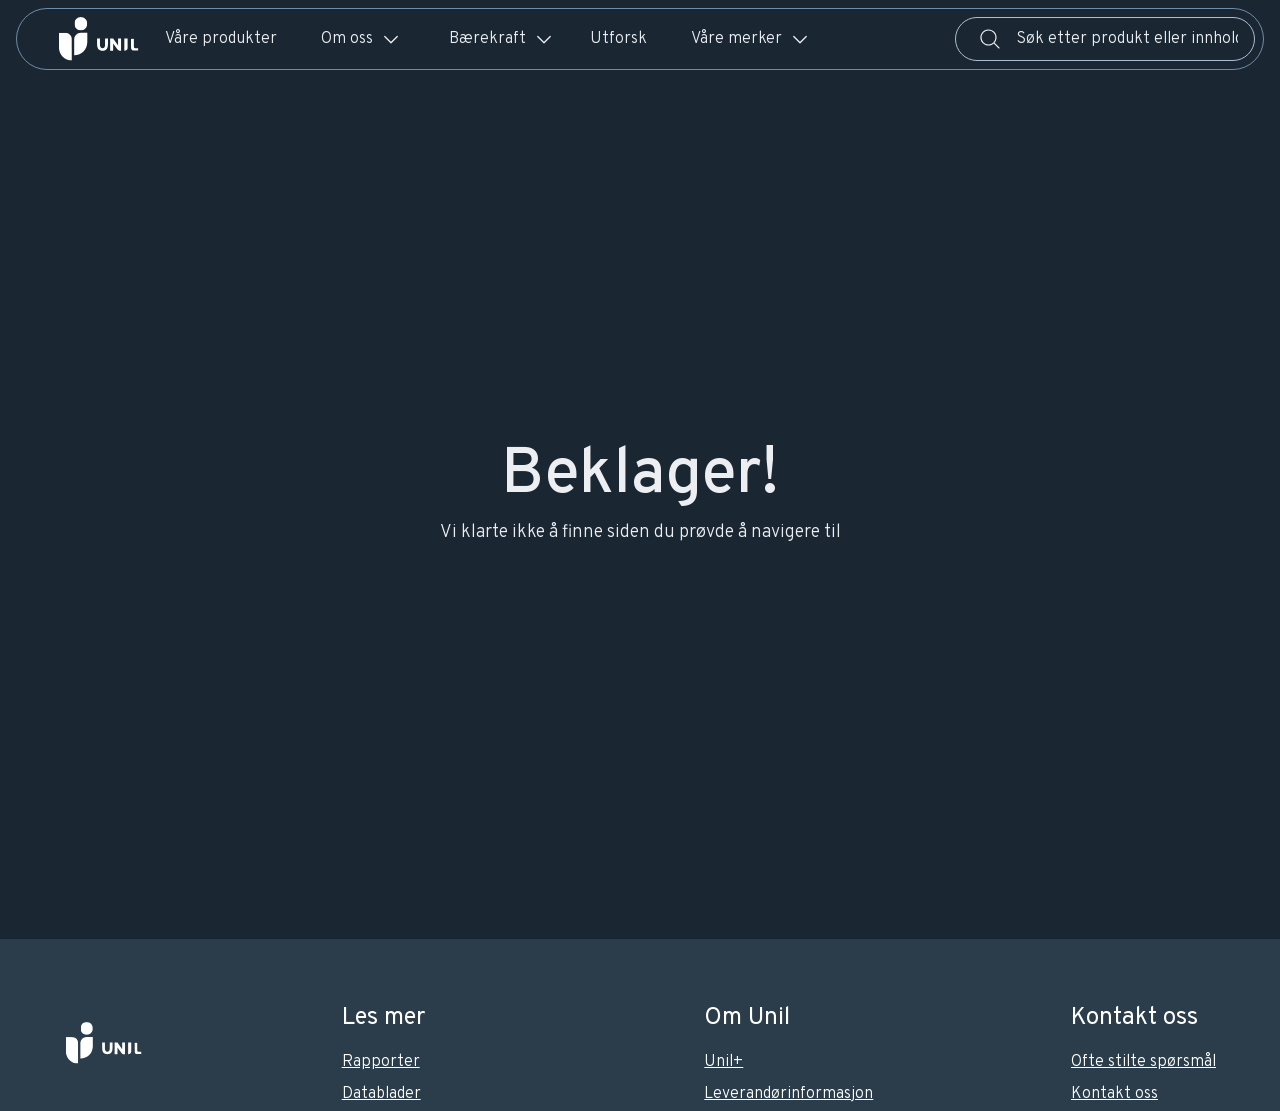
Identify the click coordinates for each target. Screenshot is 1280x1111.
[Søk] (990, 39)
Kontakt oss (1114, 1094)
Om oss (361, 39)
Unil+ (723, 1062)
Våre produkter (221, 39)
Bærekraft (501, 39)
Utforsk (618, 39)
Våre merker (750, 39)
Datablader (381, 1094)
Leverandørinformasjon (788, 1094)
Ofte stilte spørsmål (1143, 1062)
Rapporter (381, 1062)
